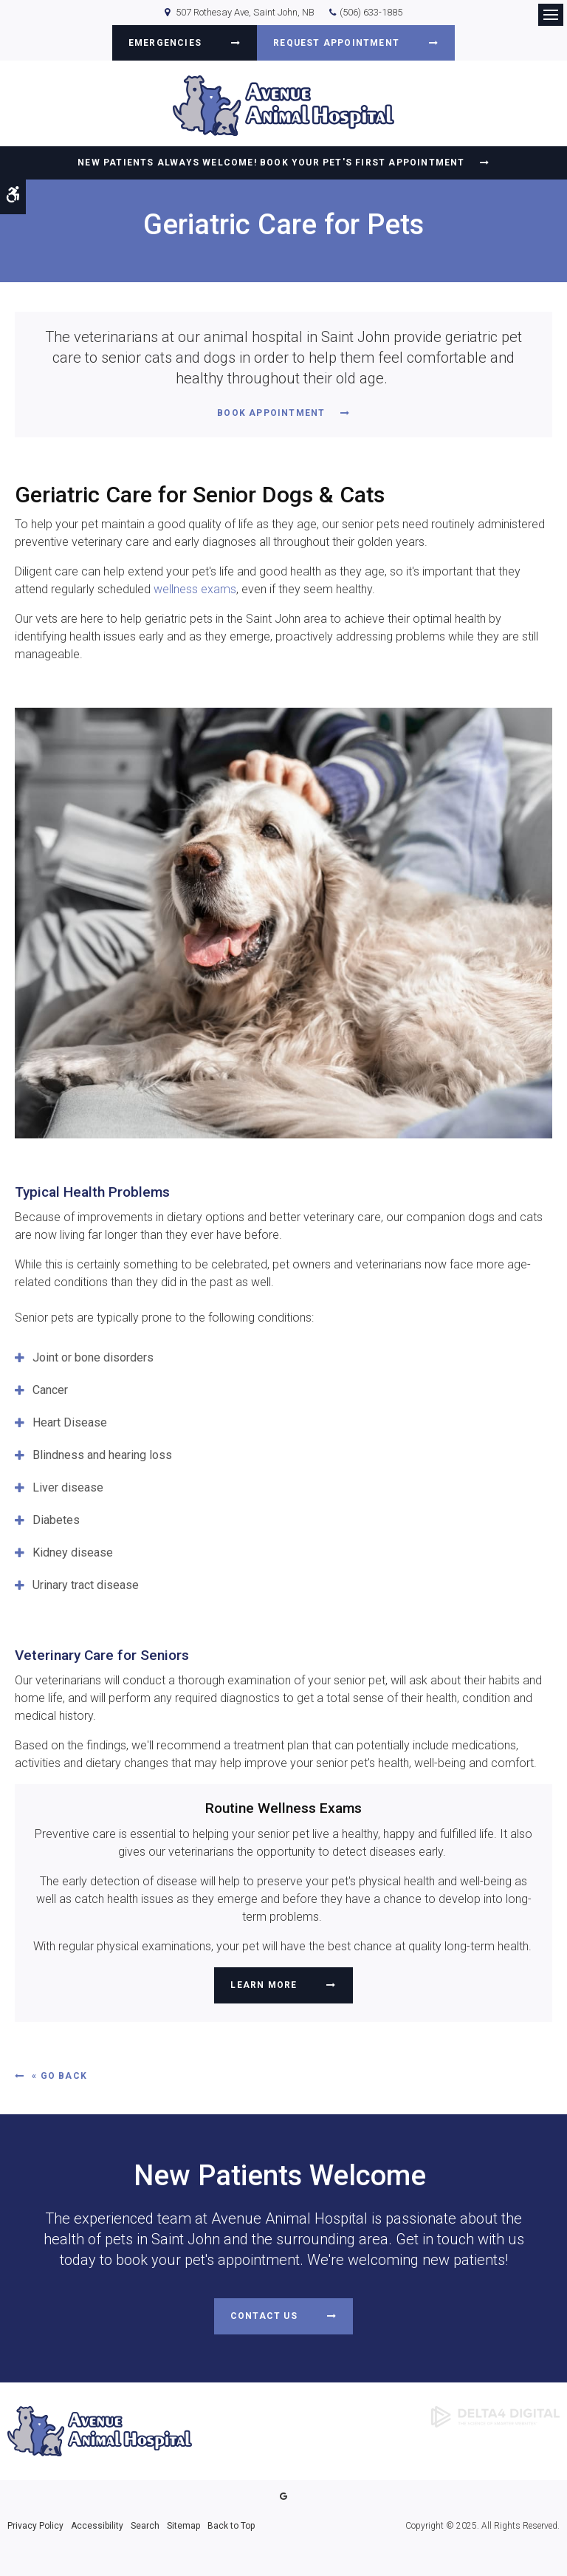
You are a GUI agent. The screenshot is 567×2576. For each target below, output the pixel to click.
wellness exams (195, 589)
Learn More (263, 1985)
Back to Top (231, 2526)
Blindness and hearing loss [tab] (102, 1455)
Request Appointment (336, 43)
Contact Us (264, 2316)
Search (145, 2526)
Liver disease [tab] (67, 1487)
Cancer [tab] (50, 1390)
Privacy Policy (35, 2526)
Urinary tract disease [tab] (85, 1585)
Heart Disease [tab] (69, 1422)
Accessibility (97, 2526)
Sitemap (183, 2526)
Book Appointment (271, 413)
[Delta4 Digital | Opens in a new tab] (495, 2416)
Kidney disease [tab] (72, 1552)
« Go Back (59, 2076)
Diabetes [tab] (56, 1520)
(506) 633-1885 (371, 12)
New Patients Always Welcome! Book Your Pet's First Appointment (271, 162)
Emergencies (165, 43)
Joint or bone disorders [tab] (93, 1357)
